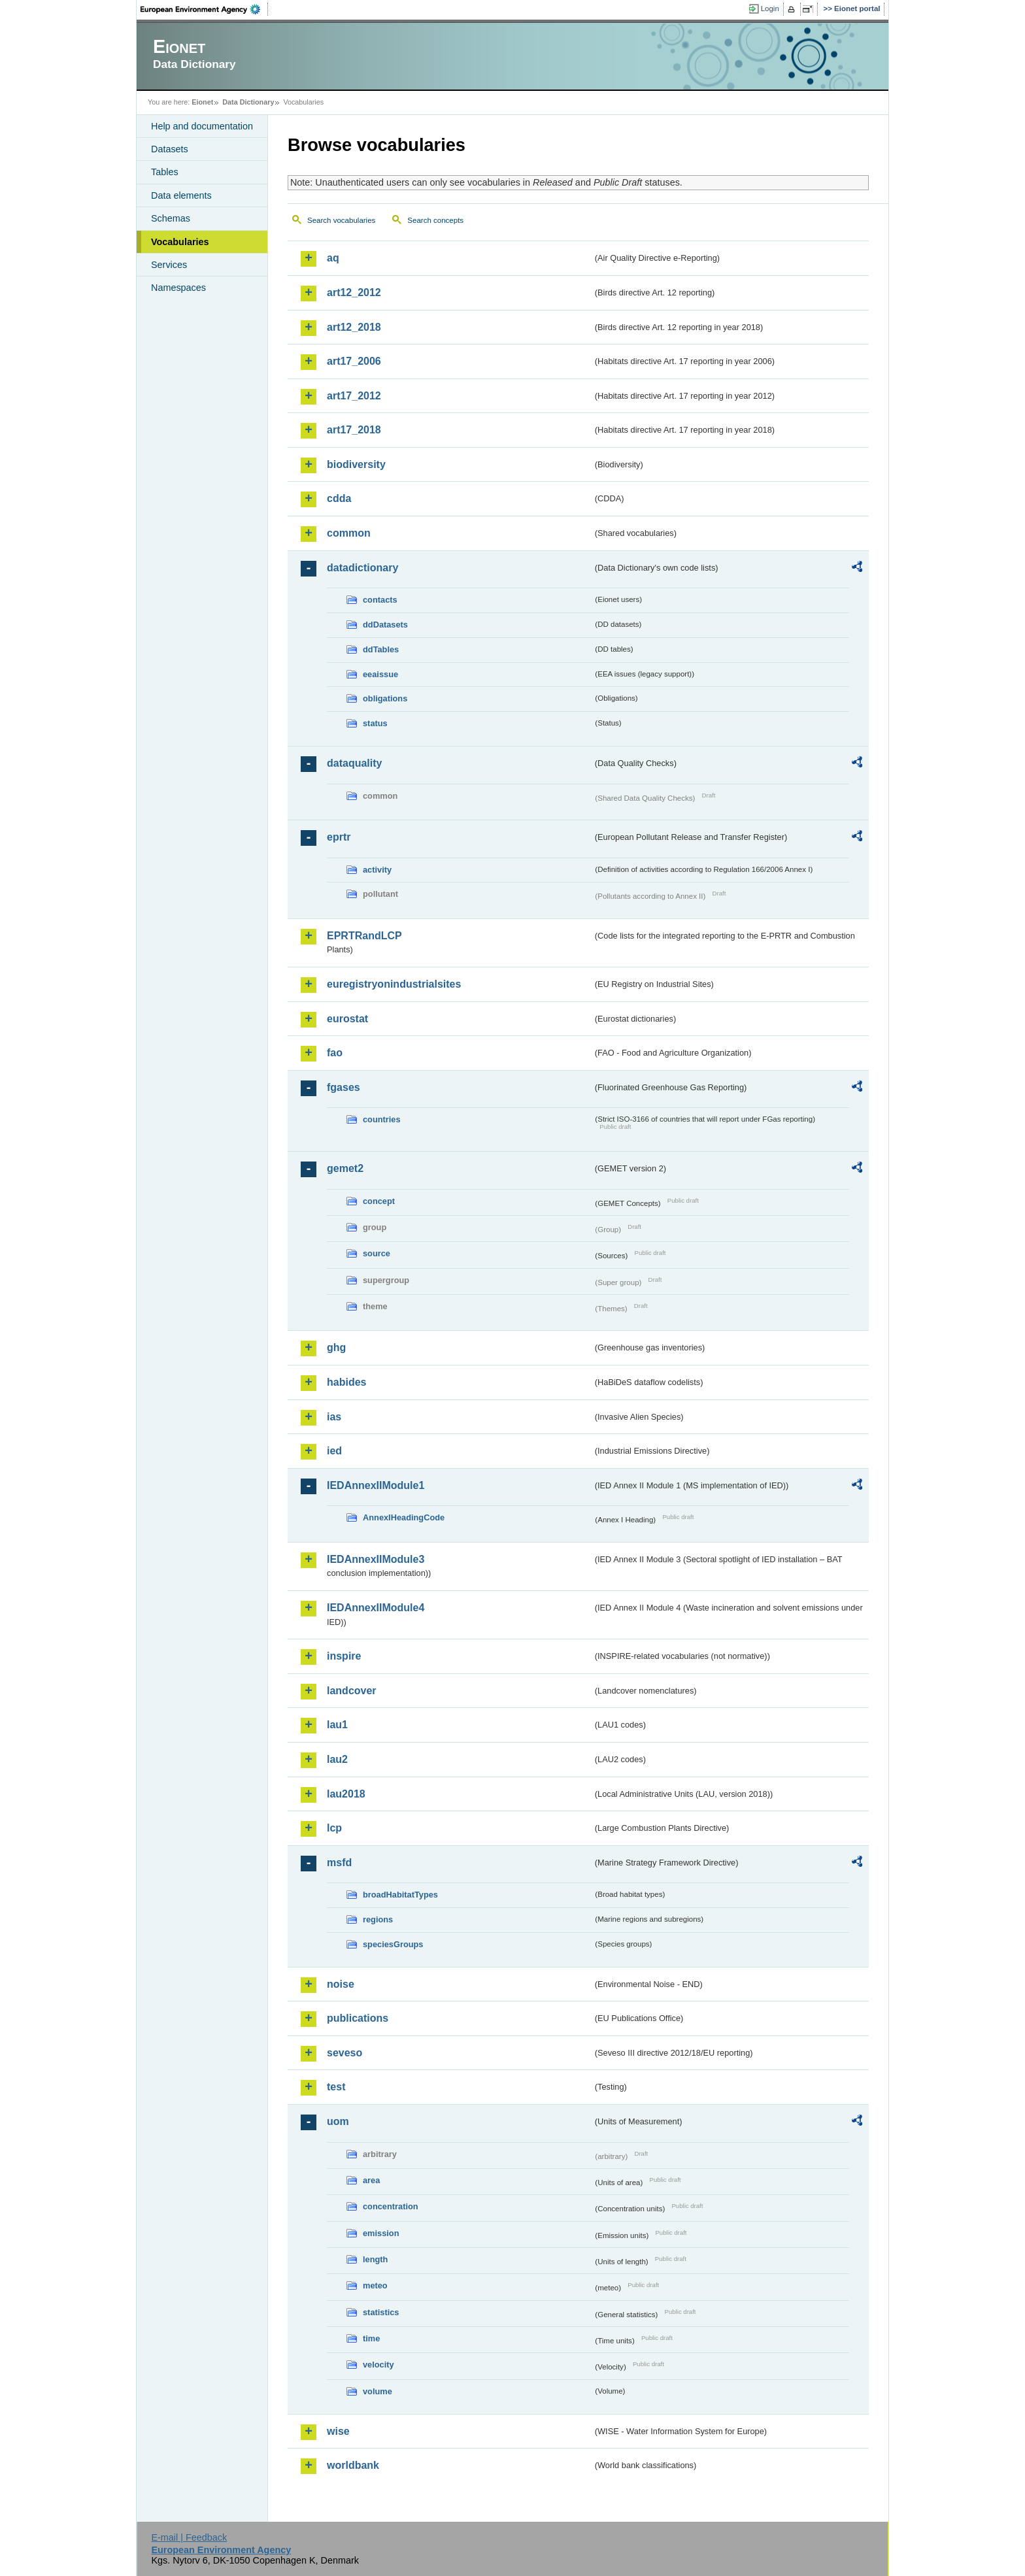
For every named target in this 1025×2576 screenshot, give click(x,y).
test (336, 2086)
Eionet (202, 102)
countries (382, 1119)
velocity (378, 2364)
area (371, 2180)
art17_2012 (354, 395)
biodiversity (356, 464)
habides (346, 1382)
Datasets (169, 149)
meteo (375, 2285)
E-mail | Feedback (189, 2537)
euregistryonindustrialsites (394, 984)
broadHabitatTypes (400, 1894)
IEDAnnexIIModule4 (375, 1607)
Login (770, 8)
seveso (344, 2052)
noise (340, 1984)
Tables (164, 172)
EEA (205, 9)
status (375, 723)
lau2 (337, 1759)
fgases (343, 1087)
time (371, 2338)
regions (378, 1919)
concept (379, 1201)
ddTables (381, 649)
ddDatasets (385, 624)
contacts (380, 600)
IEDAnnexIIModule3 (375, 1559)
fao (335, 1052)
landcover (352, 1690)
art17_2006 (354, 361)
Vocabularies (180, 242)
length (375, 2259)
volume (377, 2391)
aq (333, 257)
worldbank (353, 2465)
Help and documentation (202, 126)
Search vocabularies (341, 220)
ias (334, 1416)
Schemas (170, 218)
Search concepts (435, 220)
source (376, 1253)
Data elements (181, 195)
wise (338, 2431)
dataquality (354, 763)
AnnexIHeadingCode (404, 1517)
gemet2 (345, 1168)
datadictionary (362, 567)
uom (338, 2121)
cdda (339, 498)
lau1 (337, 1724)
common (349, 533)
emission (381, 2233)
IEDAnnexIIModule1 (375, 1485)
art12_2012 (354, 292)
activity (377, 870)
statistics (381, 2312)
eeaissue (380, 674)
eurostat (347, 1018)
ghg (336, 1347)
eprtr (338, 837)
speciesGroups (393, 1944)
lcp (334, 1827)
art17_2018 (354, 429)
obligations (385, 698)
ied (334, 1450)
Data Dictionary (248, 102)
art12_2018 (354, 327)
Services (169, 264)
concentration (390, 2206)
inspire (344, 1656)
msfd (339, 1862)
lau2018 (346, 1793)
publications (357, 2018)
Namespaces (178, 287)
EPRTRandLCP (364, 935)
